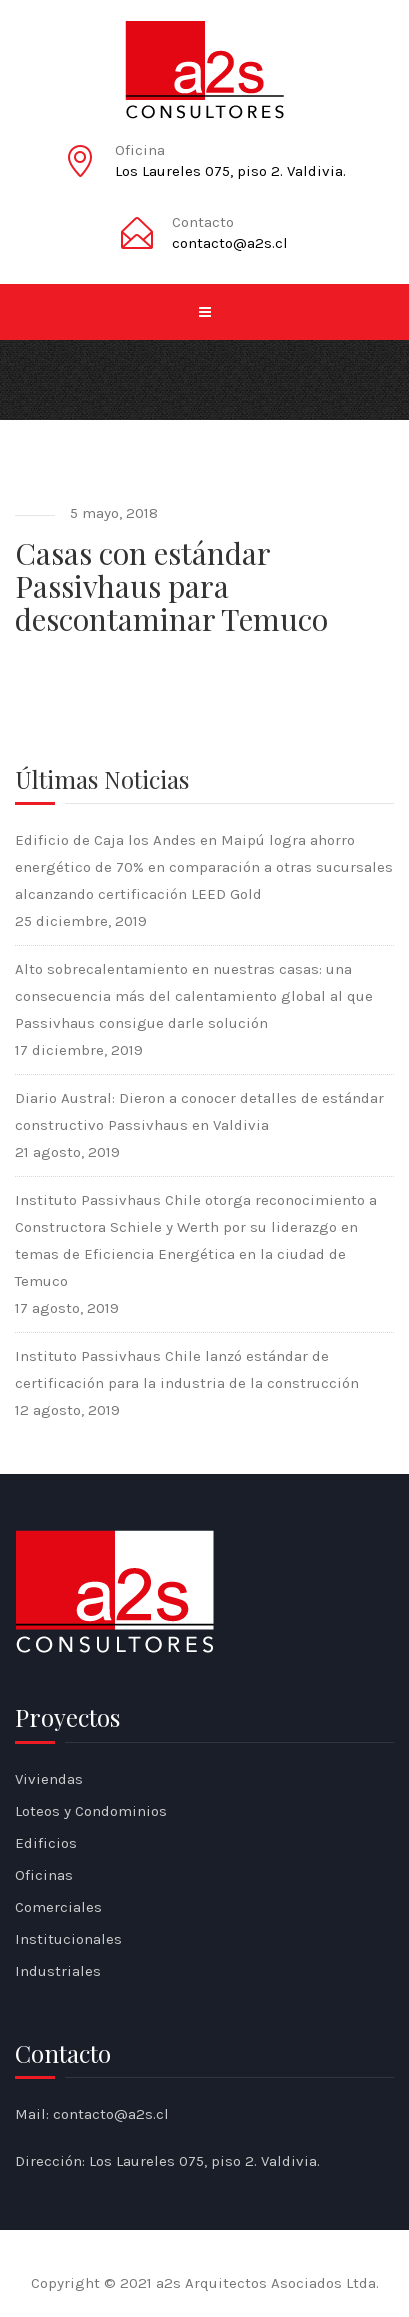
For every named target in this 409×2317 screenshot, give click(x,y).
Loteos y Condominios (91, 1811)
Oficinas (44, 1875)
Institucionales (68, 1939)
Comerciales (58, 1907)
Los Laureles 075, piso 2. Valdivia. (230, 171)
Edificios (46, 1843)
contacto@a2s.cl (230, 243)
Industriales (58, 1971)
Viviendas (49, 1779)
